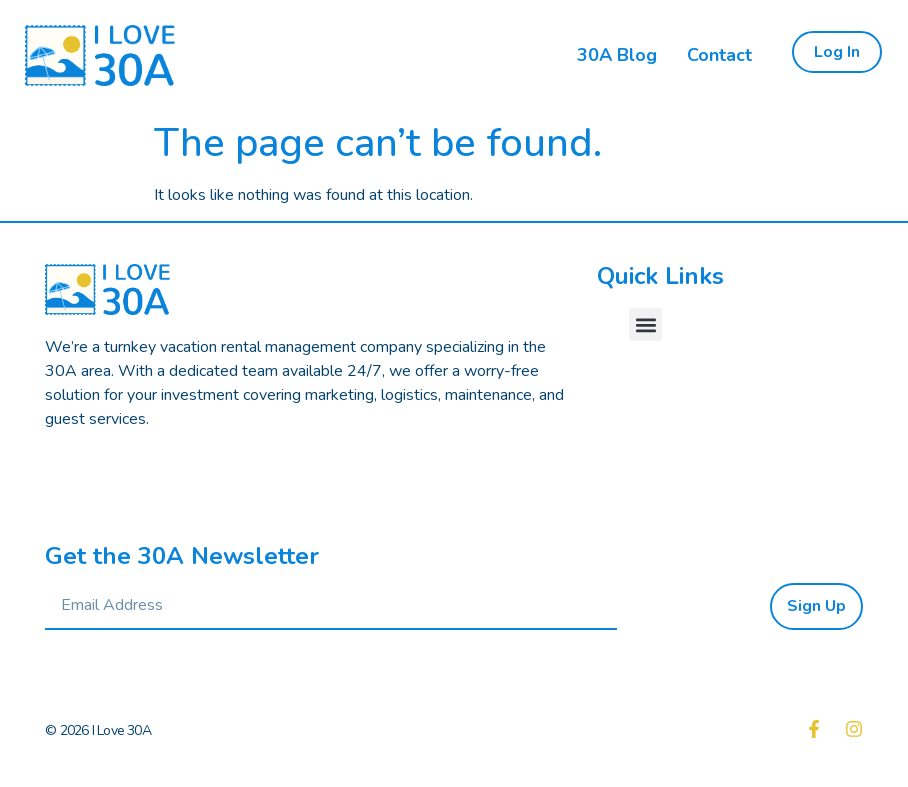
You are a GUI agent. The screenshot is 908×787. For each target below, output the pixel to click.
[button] (645, 324)
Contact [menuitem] (719, 55)
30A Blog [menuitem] (617, 55)
